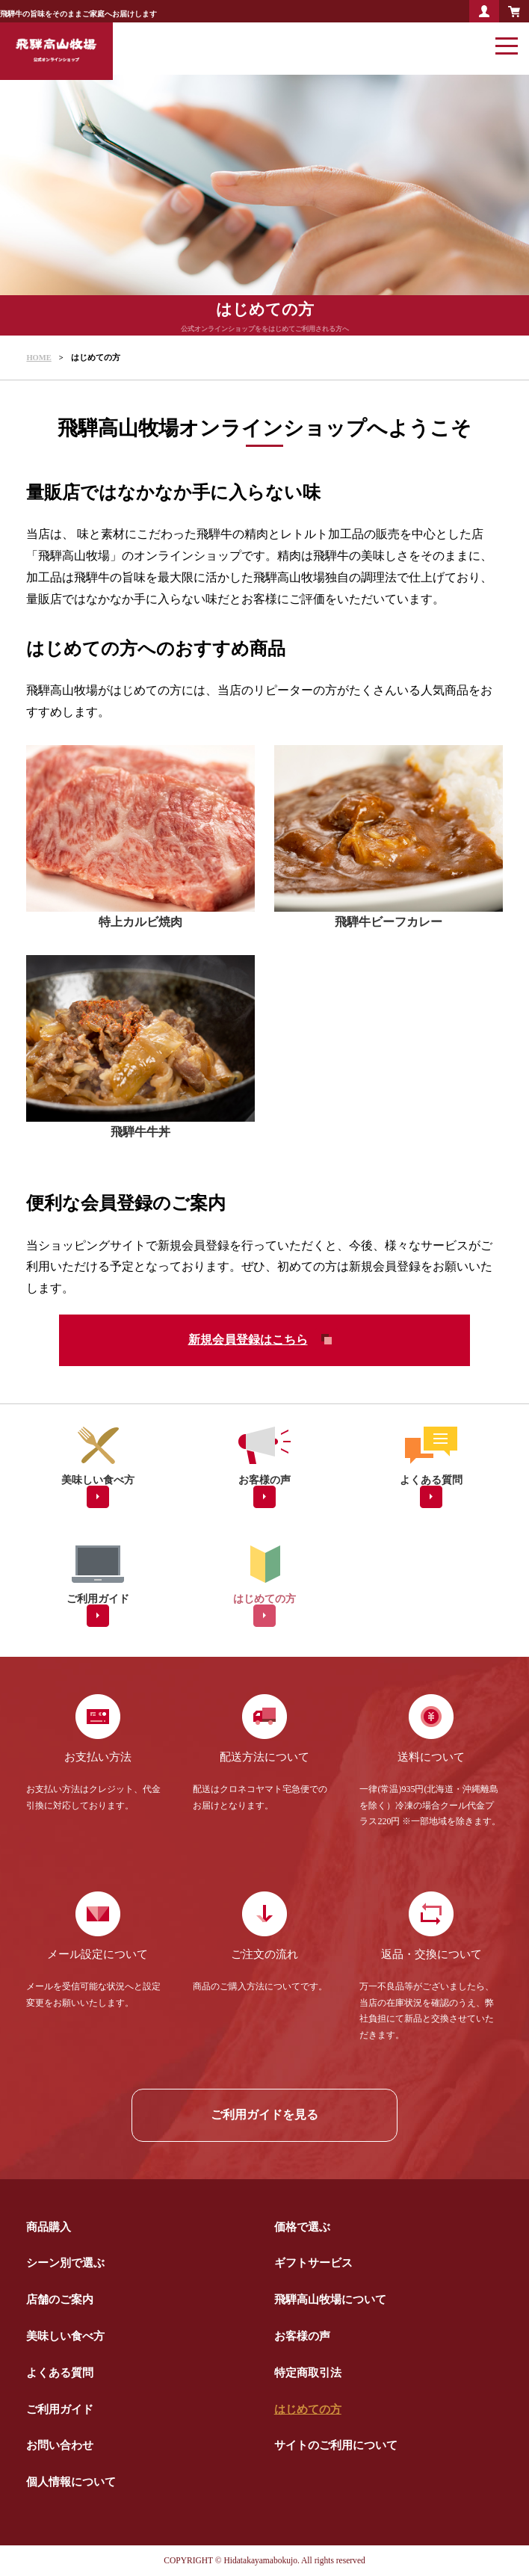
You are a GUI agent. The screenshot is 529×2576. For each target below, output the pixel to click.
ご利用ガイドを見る (264, 2114)
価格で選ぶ (302, 2226)
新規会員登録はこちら (248, 1339)
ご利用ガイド (59, 2409)
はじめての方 (307, 2409)
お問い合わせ (59, 2444)
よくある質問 (59, 2372)
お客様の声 (302, 2335)
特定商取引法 (307, 2372)
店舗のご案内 (59, 2299)
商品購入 (48, 2226)
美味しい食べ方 (65, 2335)
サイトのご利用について (335, 2444)
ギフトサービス (313, 2262)
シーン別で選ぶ (65, 2262)
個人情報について (71, 2481)
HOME (38, 357)
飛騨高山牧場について (330, 2299)
